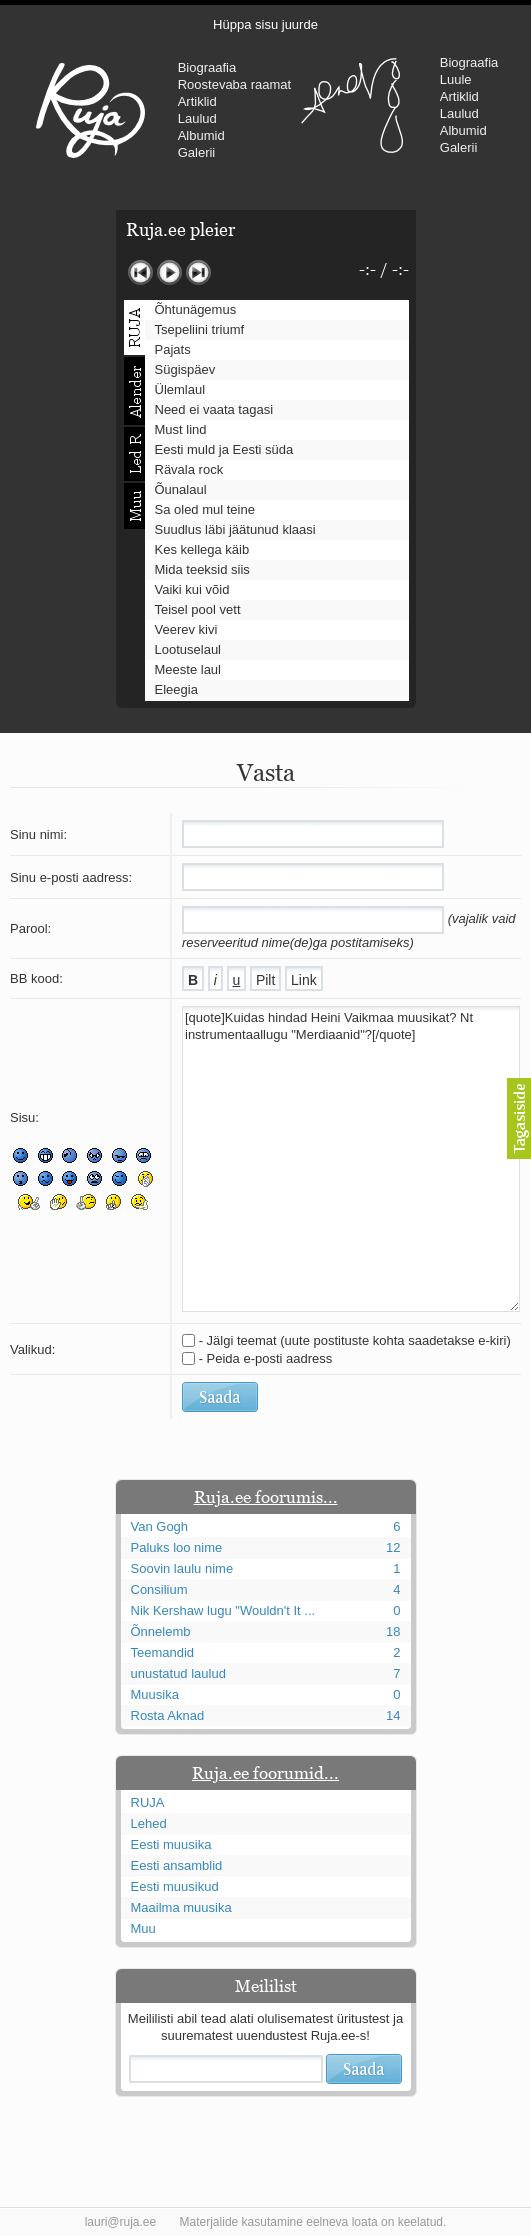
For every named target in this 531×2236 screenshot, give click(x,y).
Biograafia (207, 67)
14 (393, 1715)
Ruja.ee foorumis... (266, 1497)
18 (393, 1631)
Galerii (197, 152)
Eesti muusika (171, 1844)
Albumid (201, 135)
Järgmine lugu (198, 272)
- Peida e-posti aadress (266, 1358)
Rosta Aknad (168, 1715)
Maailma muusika (181, 1907)
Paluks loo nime (177, 1547)
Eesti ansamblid (177, 1865)
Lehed (149, 1823)
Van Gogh (160, 1526)
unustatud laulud (178, 1673)
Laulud (197, 118)
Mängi (169, 272)
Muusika (155, 1694)
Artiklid (197, 101)
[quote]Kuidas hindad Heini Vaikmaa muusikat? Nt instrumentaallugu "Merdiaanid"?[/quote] (351, 1159)
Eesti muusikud (175, 1886)
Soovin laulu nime (182, 1568)
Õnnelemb (161, 1631)
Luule (456, 79)
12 (393, 1547)
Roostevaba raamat (234, 84)
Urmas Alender (352, 105)
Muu (143, 1928)
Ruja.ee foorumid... (265, 1773)
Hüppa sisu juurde (265, 24)
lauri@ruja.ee (121, 2222)
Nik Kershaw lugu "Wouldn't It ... (223, 1610)
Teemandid (163, 1652)
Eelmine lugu (140, 272)
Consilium (159, 1589)
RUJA (90, 110)
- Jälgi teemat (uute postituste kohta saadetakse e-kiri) (355, 1340)
